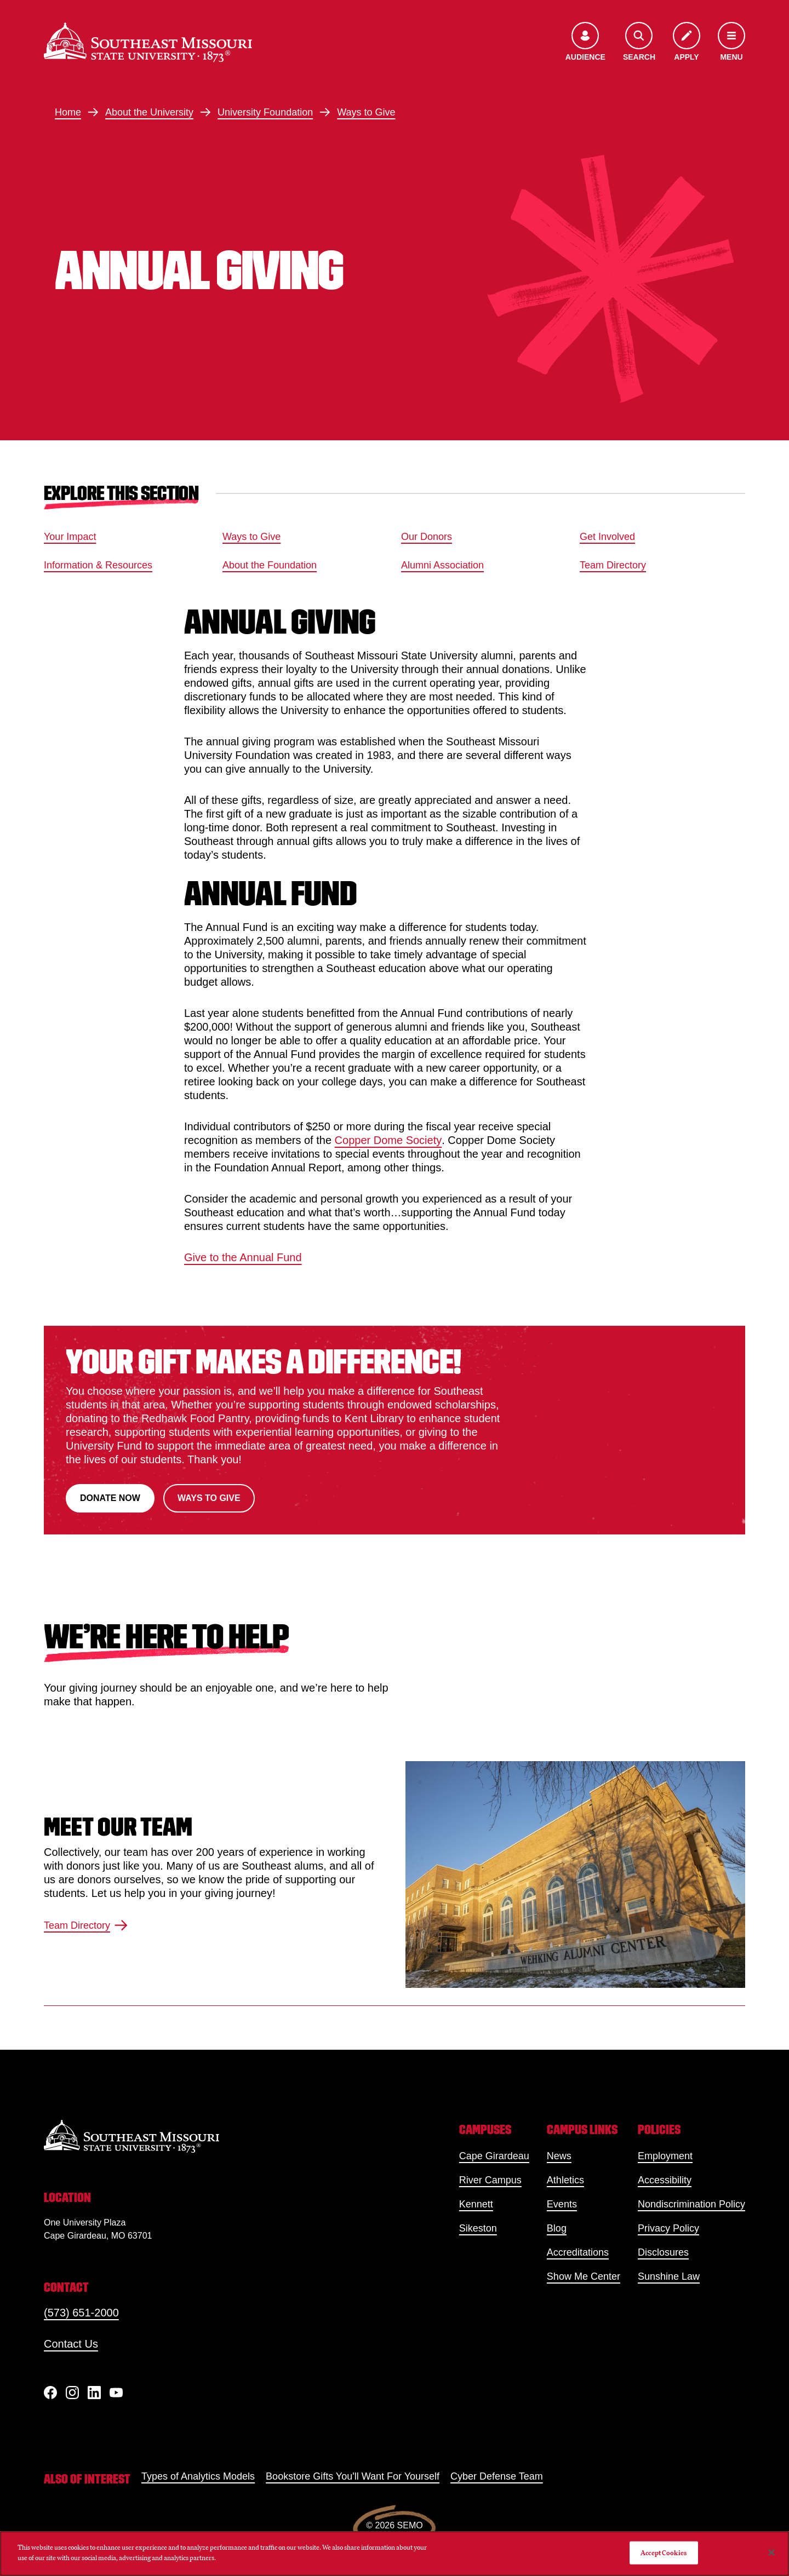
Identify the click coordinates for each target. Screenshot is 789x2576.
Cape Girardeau (494, 2155)
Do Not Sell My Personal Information (565, 2553)
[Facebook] (50, 2392)
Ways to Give (366, 112)
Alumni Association (442, 565)
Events (562, 2204)
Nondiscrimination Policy (691, 2204)
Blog (557, 2228)
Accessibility (664, 2180)
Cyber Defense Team (496, 2476)
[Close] (771, 2552)
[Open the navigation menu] (731, 42)
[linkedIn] (94, 2392)
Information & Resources (98, 565)
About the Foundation (269, 565)
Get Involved (607, 536)
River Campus (490, 2180)
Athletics (565, 2180)
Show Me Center (583, 2276)
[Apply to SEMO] (686, 42)
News (559, 2155)
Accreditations (578, 2252)
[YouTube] (116, 2392)
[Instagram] (72, 2392)
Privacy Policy (668, 2228)
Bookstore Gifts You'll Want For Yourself (352, 2476)
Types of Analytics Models (198, 2476)
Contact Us (71, 2344)
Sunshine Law (669, 2276)
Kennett (476, 2204)
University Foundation (265, 112)
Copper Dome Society (388, 1140)
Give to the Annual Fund (243, 1257)
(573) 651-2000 (81, 2313)
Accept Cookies (664, 2553)
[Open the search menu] (639, 42)
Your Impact (70, 536)
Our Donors (426, 536)
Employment (665, 2155)
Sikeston (478, 2228)
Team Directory (613, 565)
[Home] (148, 42)
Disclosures (663, 2252)
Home (68, 112)
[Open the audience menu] (585, 42)
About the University (149, 112)
